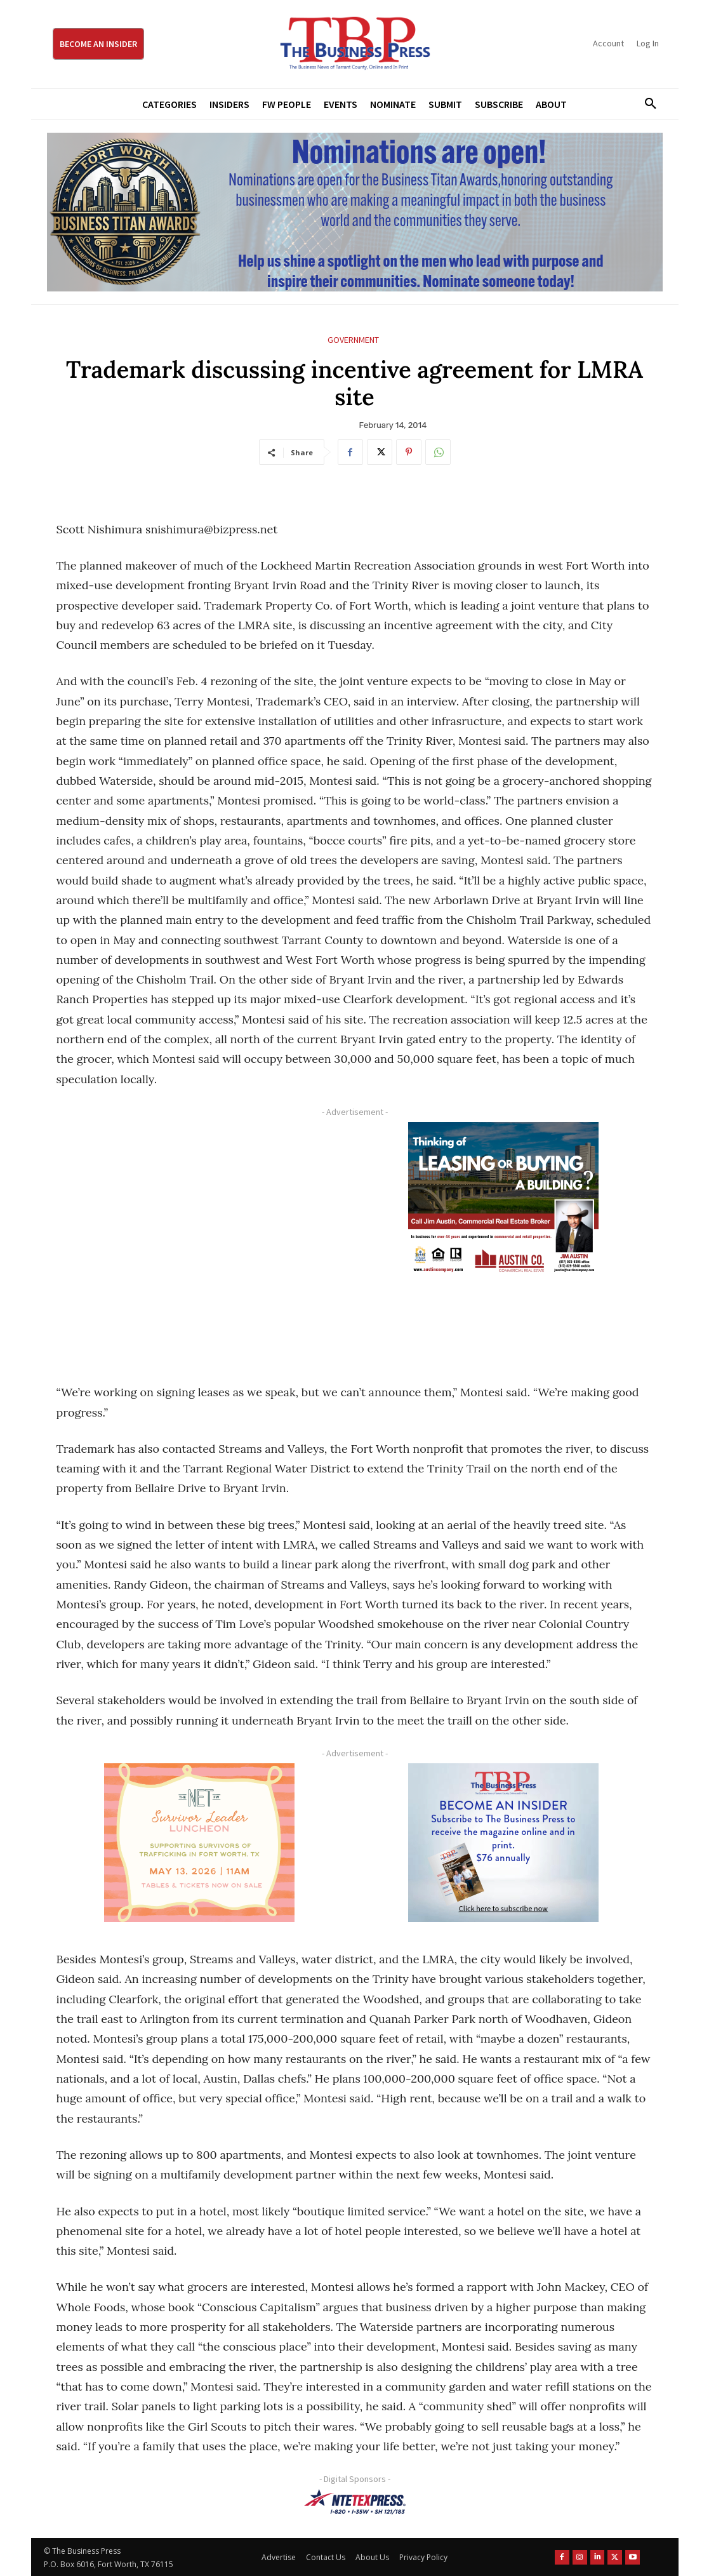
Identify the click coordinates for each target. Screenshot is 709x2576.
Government (353, 340)
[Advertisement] (199, 1238)
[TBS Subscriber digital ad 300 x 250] (504, 1842)
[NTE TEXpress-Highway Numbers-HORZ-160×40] (354, 2501)
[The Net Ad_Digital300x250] (199, 1842)
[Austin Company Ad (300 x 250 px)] (504, 1201)
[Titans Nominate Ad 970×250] (355, 212)
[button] (646, 104)
